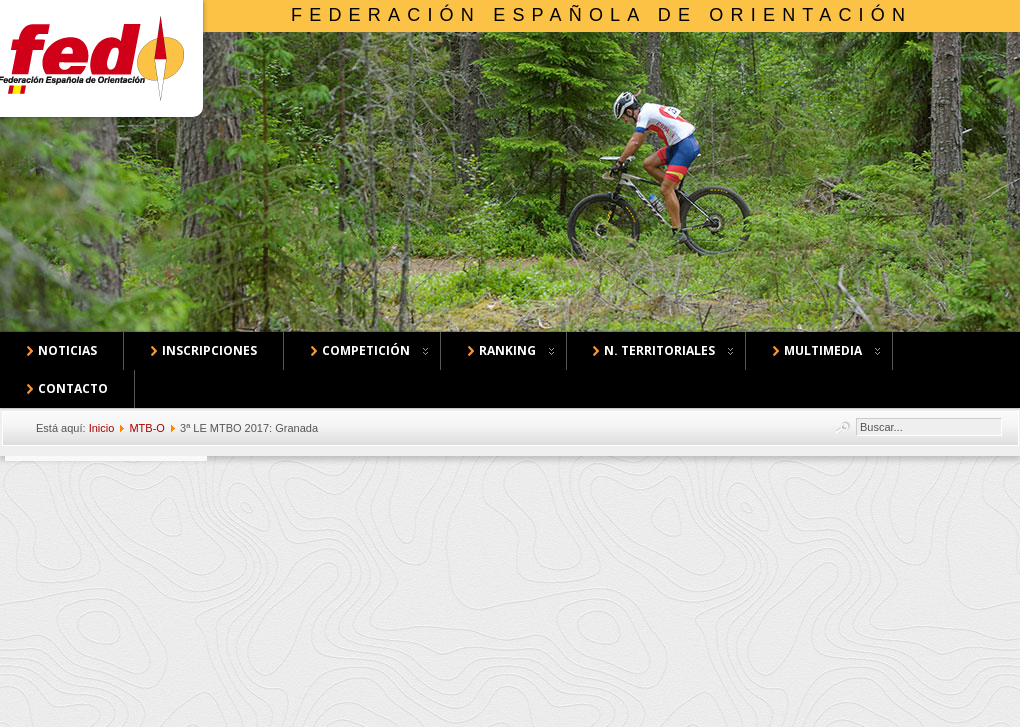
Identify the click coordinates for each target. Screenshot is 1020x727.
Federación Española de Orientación (601, 15)
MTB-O (146, 428)
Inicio (102, 428)
